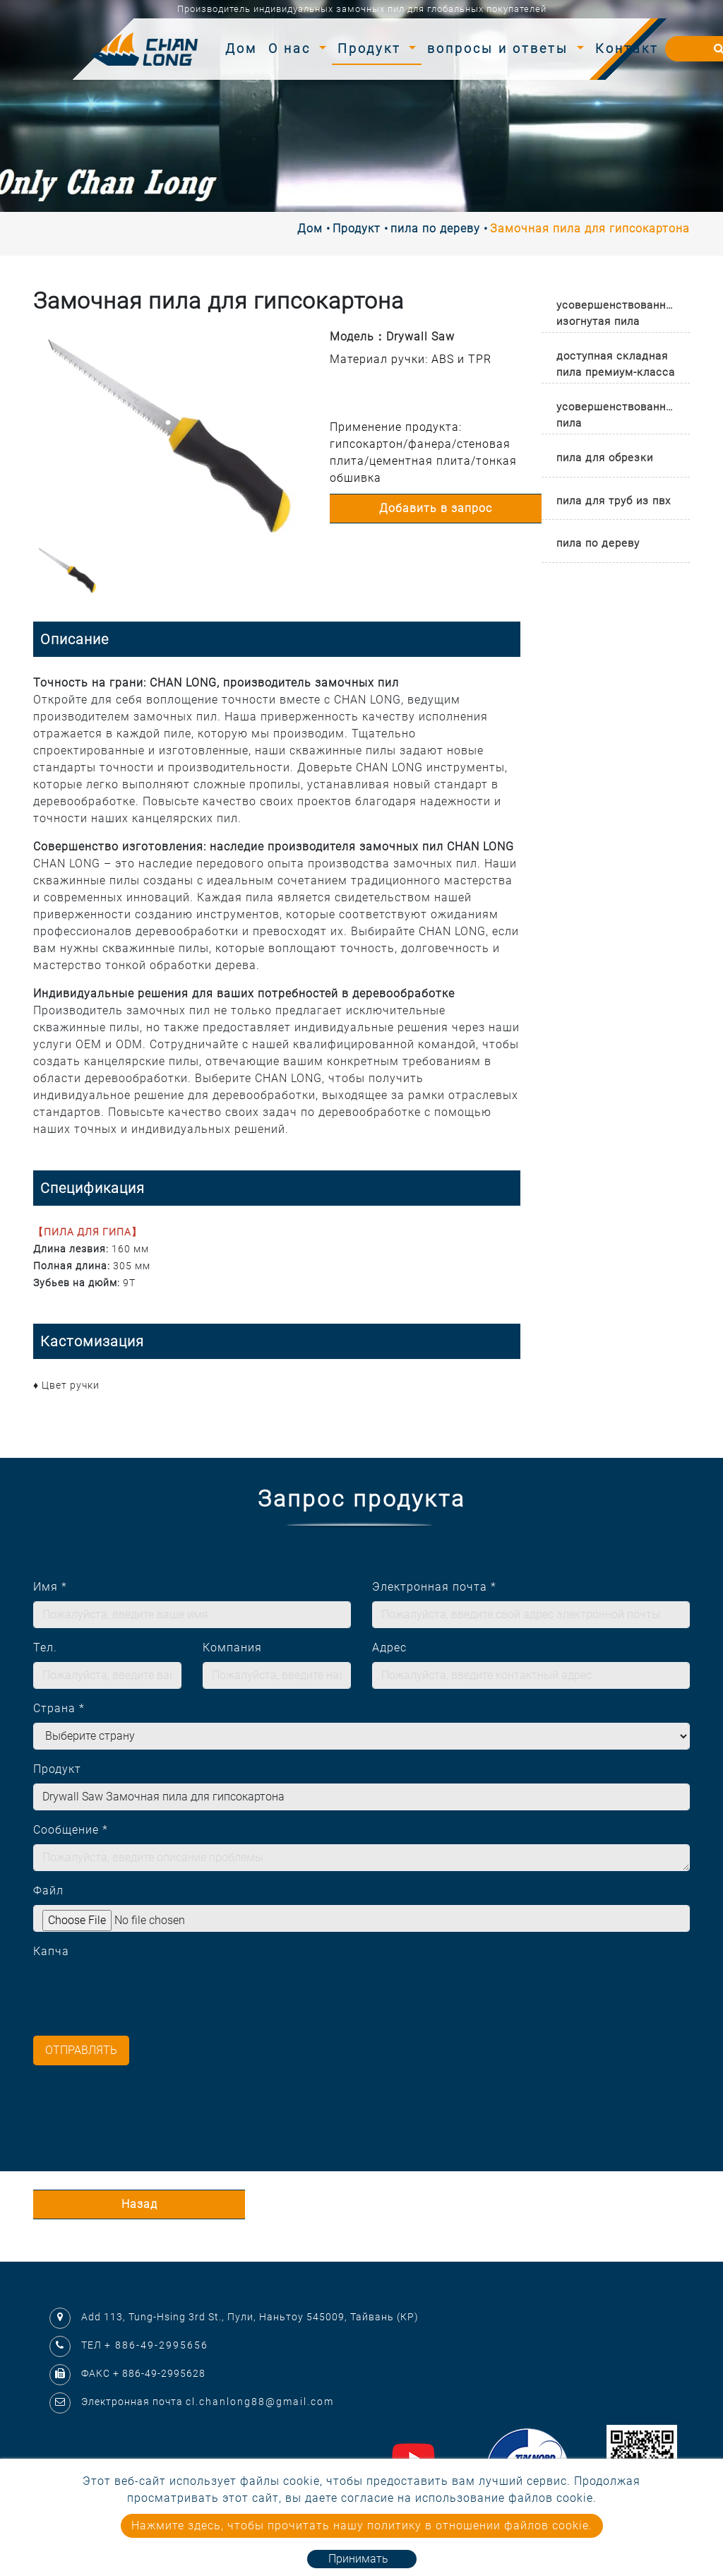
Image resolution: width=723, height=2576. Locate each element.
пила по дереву (435, 228)
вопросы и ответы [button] (500, 48)
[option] (171, 436)
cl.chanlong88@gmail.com (260, 2401)
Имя (50, 1586)
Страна (59, 1708)
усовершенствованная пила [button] (617, 414)
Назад (139, 2204)
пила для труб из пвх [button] (613, 500)
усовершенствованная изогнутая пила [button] (617, 313)
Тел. (45, 1647)
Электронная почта (434, 1586)
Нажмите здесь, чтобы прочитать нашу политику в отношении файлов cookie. (361, 2525)
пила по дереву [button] (598, 543)
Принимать (358, 2558)
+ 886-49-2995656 (156, 2345)
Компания (232, 1647)
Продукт (357, 228)
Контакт (627, 48)
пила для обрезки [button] (604, 457)
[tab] (616, 310)
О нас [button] (292, 48)
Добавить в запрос (435, 508)
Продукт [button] (371, 48)
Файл (48, 1890)
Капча (51, 1951)
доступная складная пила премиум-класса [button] (615, 364)
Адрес (389, 1647)
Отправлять (81, 2050)
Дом (244, 47)
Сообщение (70, 1829)
